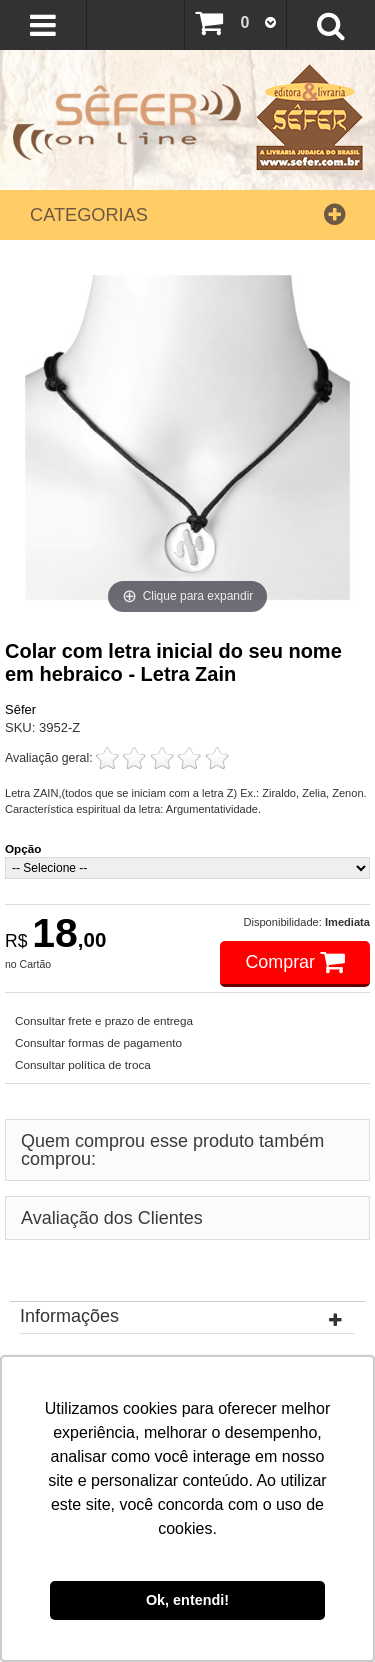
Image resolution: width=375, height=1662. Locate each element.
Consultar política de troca (83, 1064)
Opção (23, 848)
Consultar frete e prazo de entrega (104, 1020)
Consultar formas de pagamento (98, 1042)
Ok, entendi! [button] (187, 1600)
